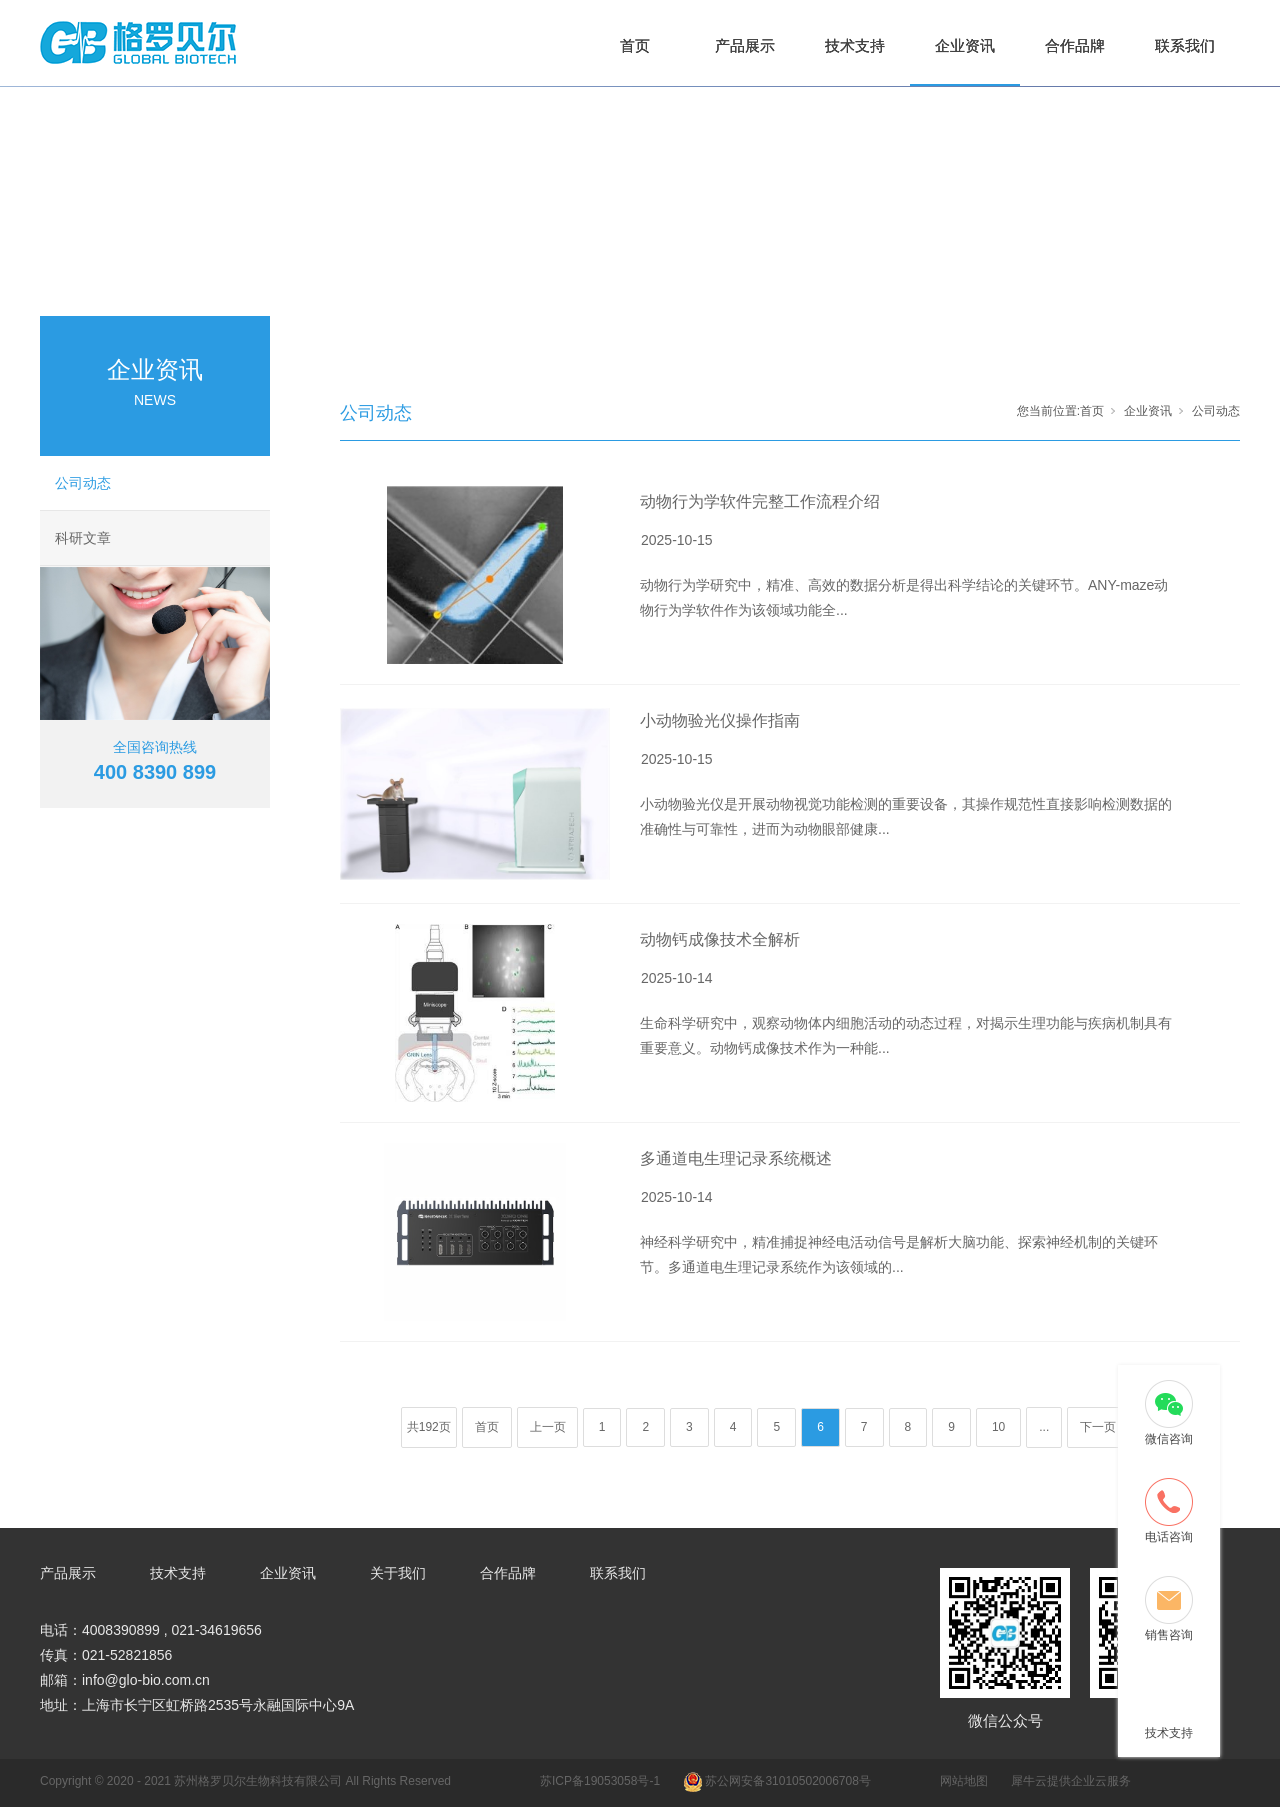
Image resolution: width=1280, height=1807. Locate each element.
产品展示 (745, 45)
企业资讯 (965, 45)
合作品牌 (1075, 45)
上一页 (548, 1427)
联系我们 (1185, 45)
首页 (635, 45)
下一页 (1098, 1427)
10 (998, 1427)
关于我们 (398, 1573)
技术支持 (855, 45)
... (1044, 1427)
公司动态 (83, 483)
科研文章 (83, 538)
